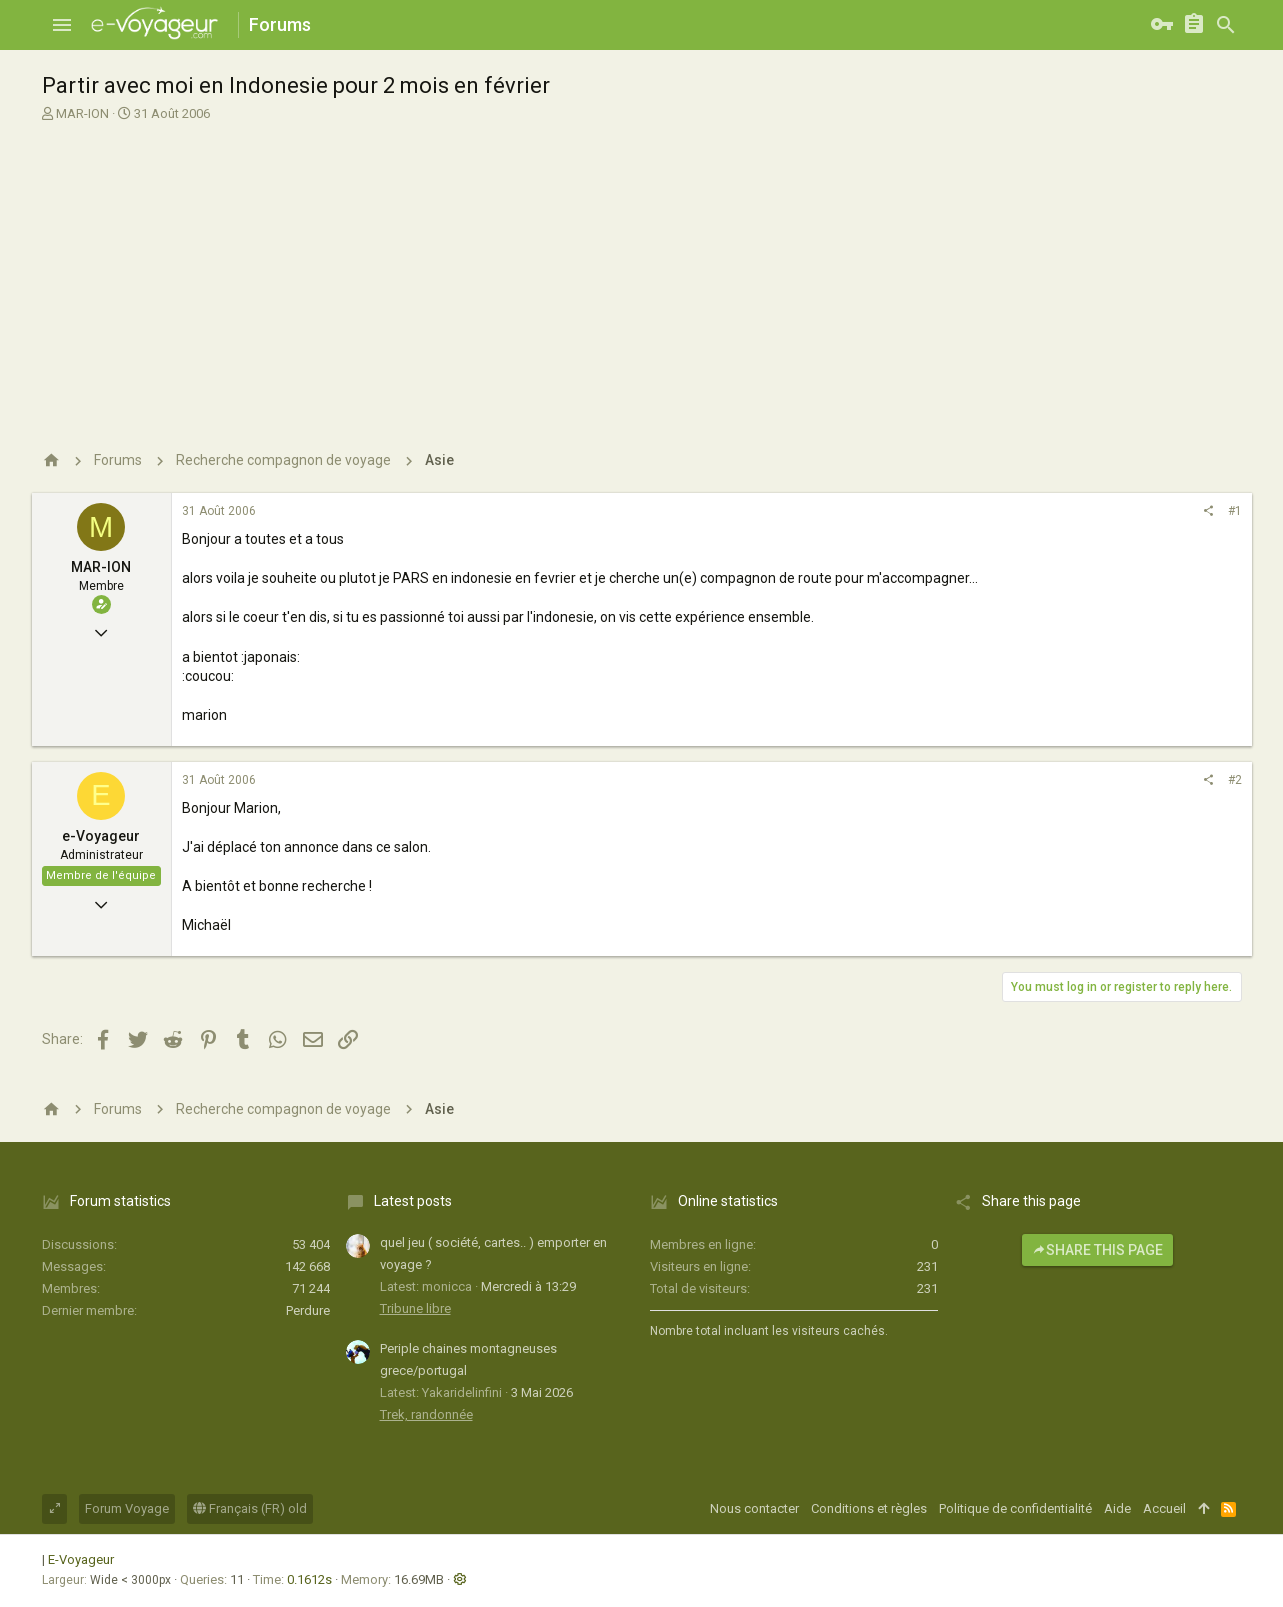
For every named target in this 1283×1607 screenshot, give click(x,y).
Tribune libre (415, 1308)
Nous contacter (754, 1508)
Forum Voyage (127, 1508)
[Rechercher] (1226, 25)
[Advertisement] (639, 273)
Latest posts (413, 1201)
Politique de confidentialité (1015, 1508)
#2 (1235, 780)
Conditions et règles (869, 1508)
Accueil (1164, 1508)
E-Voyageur (81, 1559)
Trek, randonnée (426, 1414)
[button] (62, 25)
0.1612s (309, 1579)
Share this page (1097, 1250)
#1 (1235, 511)
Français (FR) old (250, 1508)
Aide (1117, 1508)
